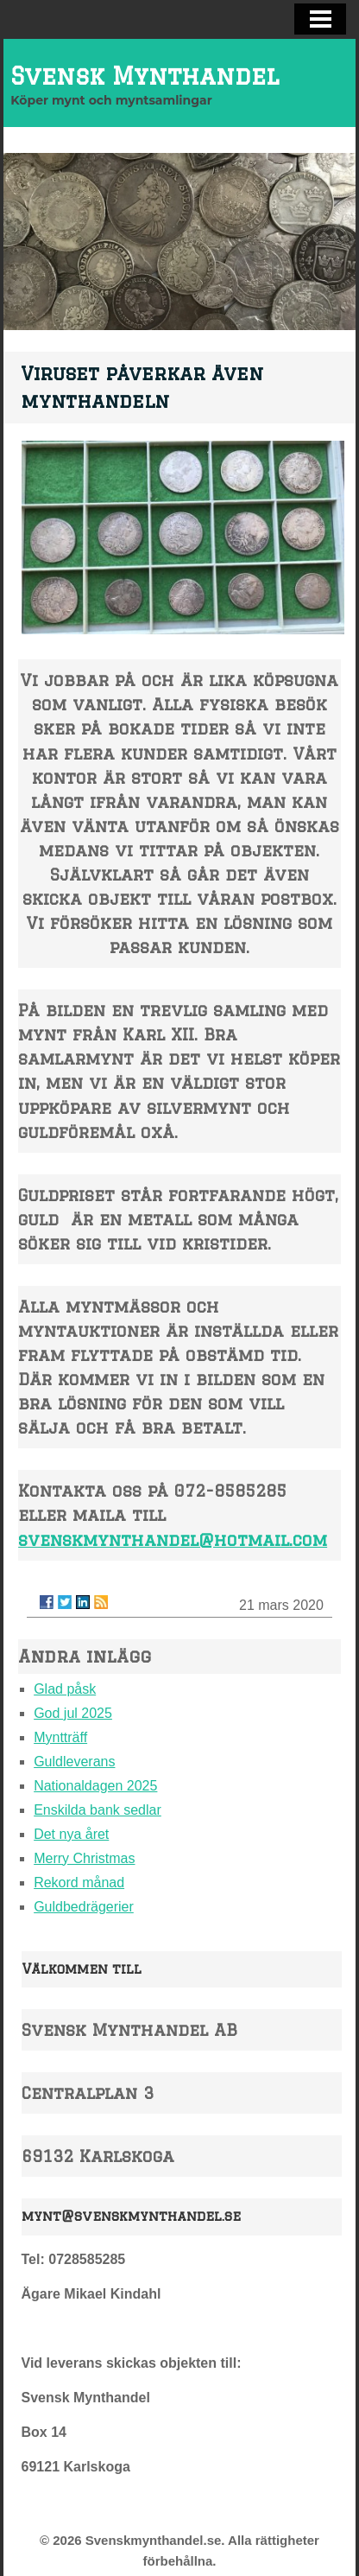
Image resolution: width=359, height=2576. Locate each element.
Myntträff (60, 1737)
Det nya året (71, 1834)
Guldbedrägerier (84, 1906)
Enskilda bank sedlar (97, 1810)
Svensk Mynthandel (144, 75)
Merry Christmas (84, 1858)
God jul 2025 (73, 1713)
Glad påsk (65, 1689)
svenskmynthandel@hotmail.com (172, 1539)
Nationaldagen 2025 (95, 1785)
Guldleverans (74, 1761)
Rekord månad (79, 1882)
